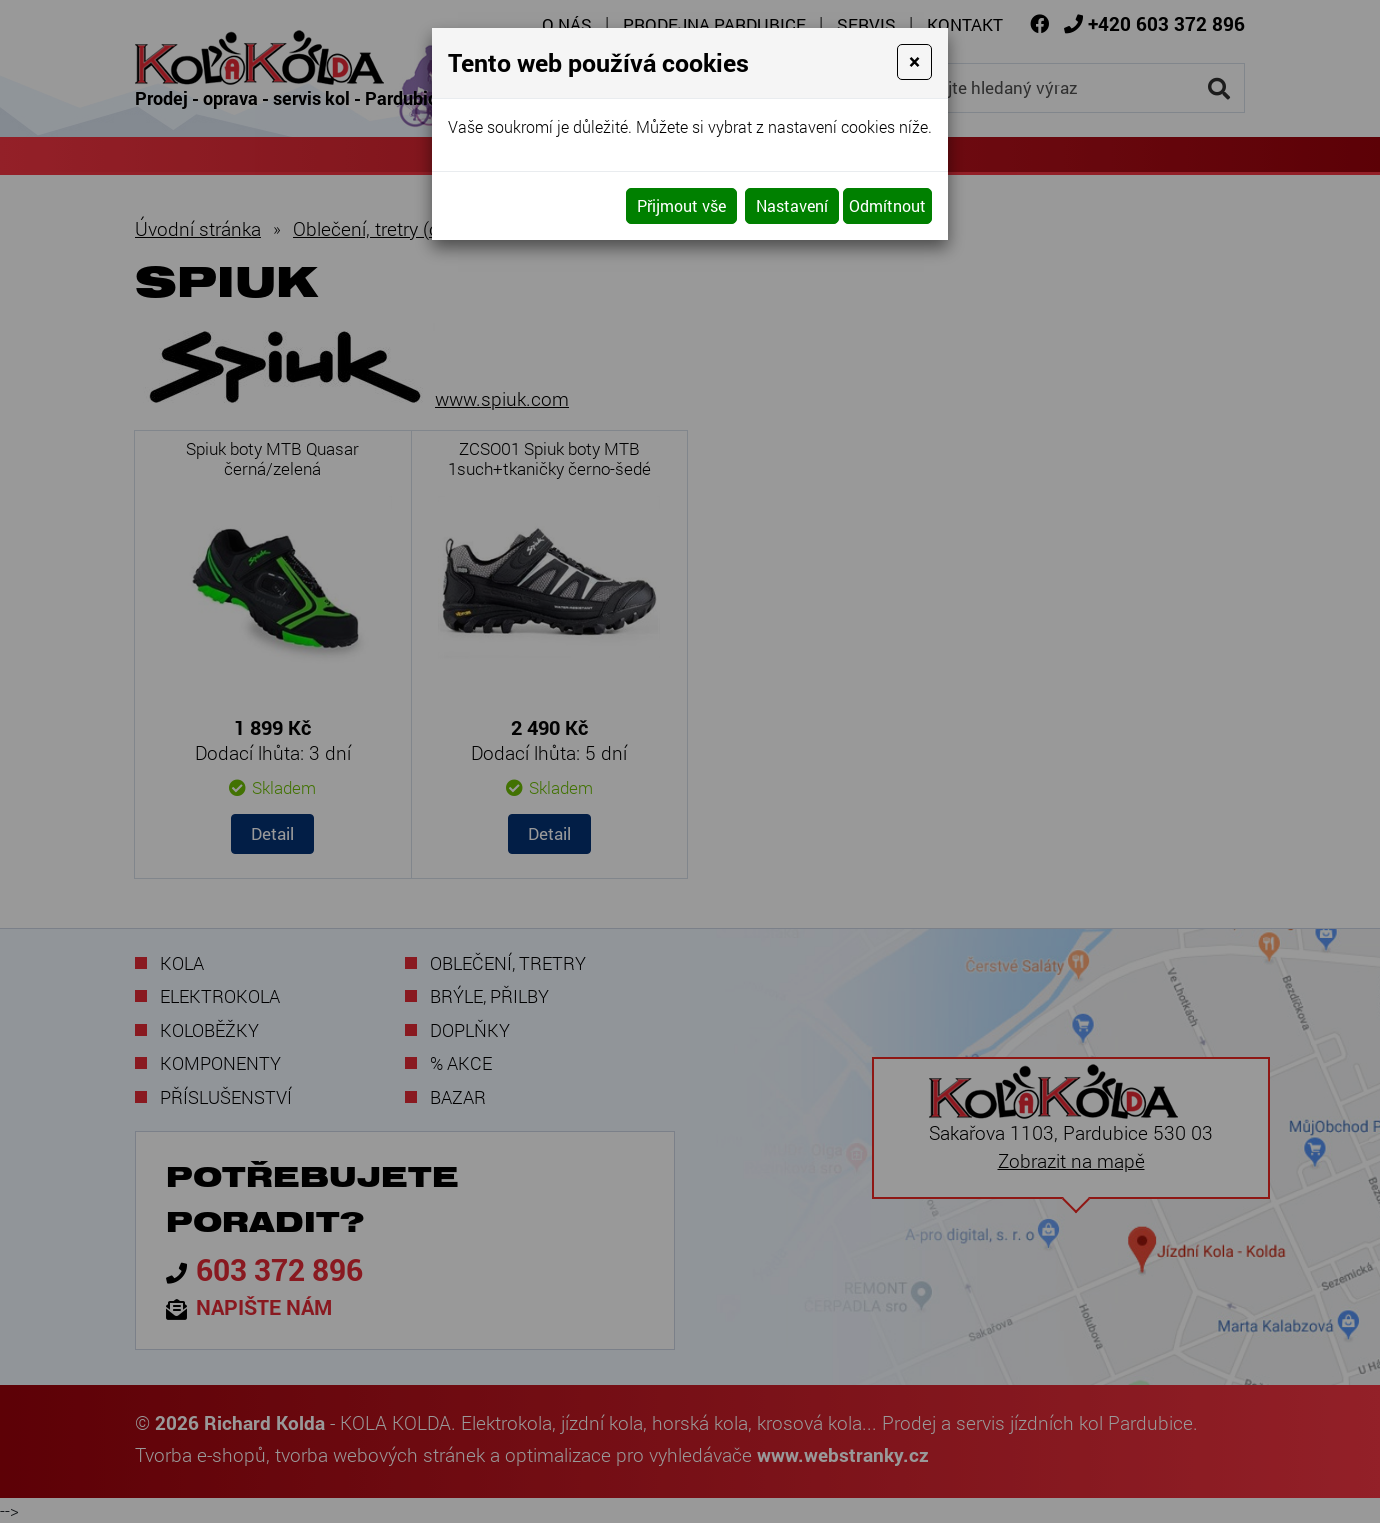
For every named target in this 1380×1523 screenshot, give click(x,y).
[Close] (914, 62)
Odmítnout (887, 205)
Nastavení (792, 205)
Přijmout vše (681, 205)
